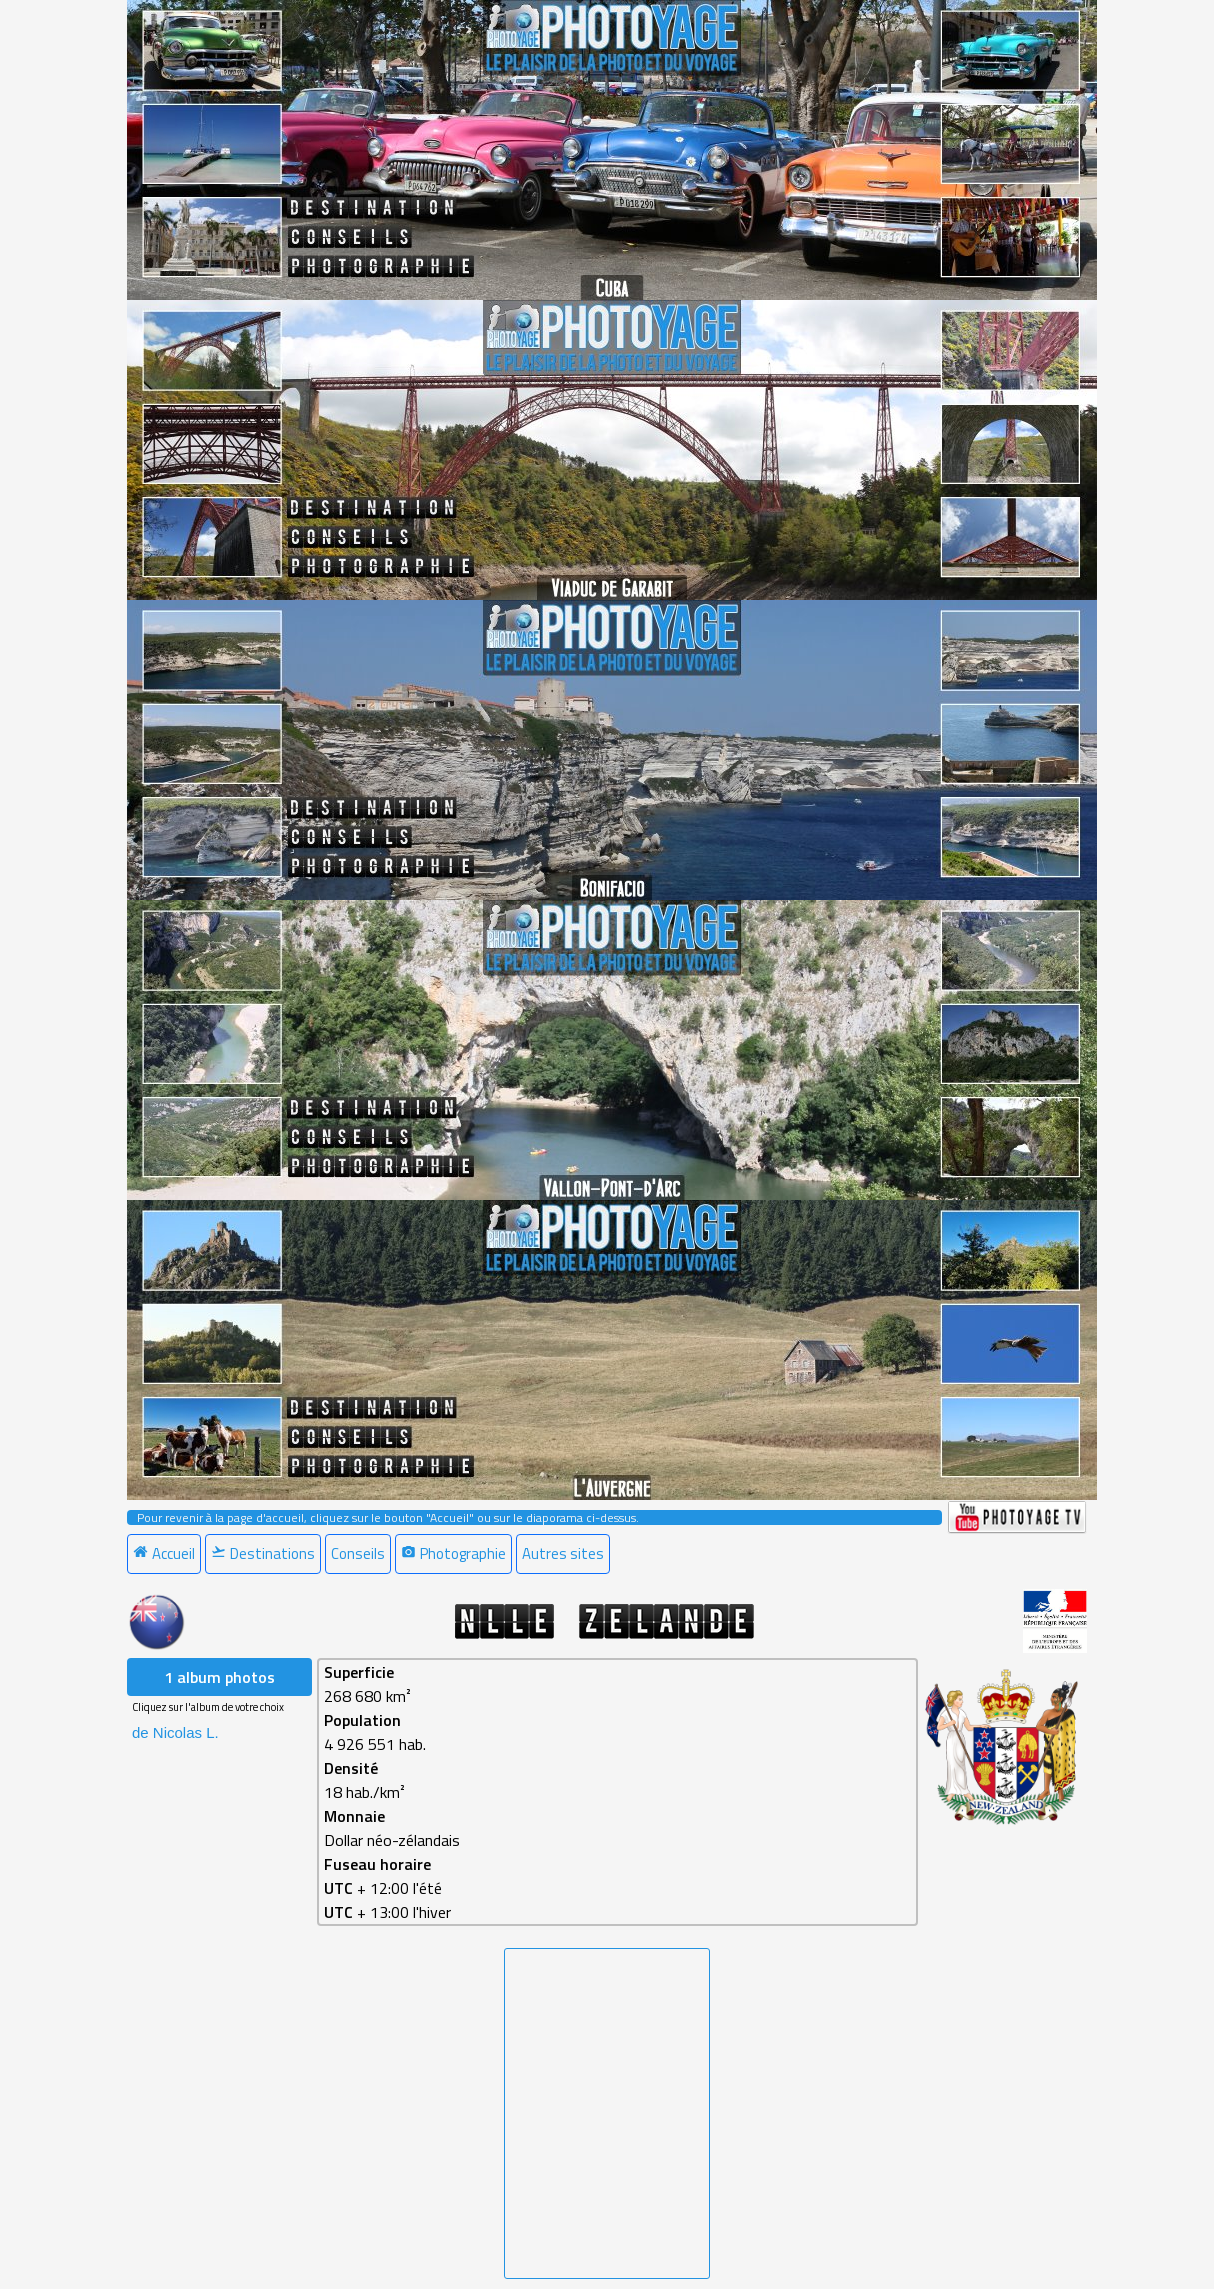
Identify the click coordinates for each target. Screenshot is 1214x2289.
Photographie (453, 1553)
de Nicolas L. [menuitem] (175, 1732)
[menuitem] (166, 1554)
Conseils (358, 1553)
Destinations (263, 1553)
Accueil (164, 1553)
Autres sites (563, 1553)
